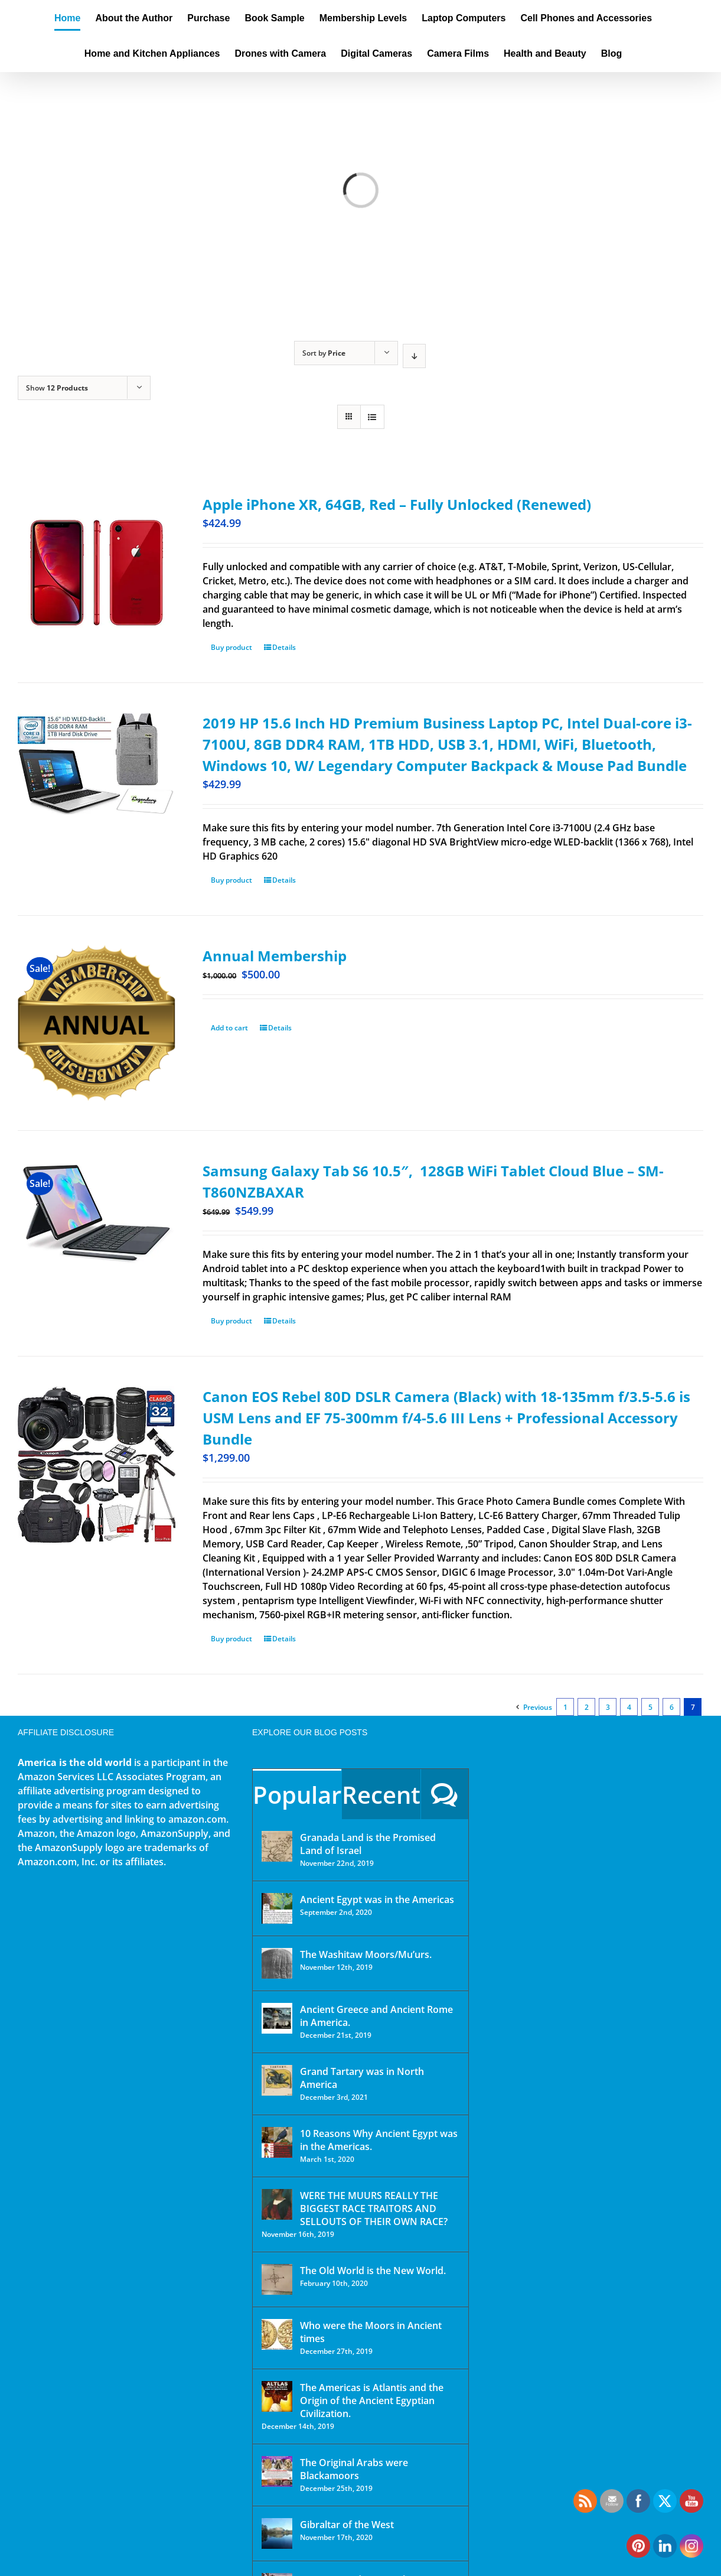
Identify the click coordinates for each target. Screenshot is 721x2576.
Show (57, 388)
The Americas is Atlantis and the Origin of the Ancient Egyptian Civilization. (371, 2400)
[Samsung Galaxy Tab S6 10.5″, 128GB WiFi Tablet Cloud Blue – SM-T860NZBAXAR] (96, 1212)
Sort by (323, 353)
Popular (297, 1794)
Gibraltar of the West (347, 2524)
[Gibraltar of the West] (277, 2533)
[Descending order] (414, 356)
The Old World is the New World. (373, 2270)
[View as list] (372, 416)
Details (284, 647)
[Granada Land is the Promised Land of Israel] (277, 1846)
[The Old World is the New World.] (277, 2279)
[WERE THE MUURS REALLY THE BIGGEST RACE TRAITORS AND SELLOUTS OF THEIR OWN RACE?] (277, 2204)
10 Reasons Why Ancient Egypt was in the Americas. (379, 2140)
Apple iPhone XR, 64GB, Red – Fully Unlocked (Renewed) (397, 504)
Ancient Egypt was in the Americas (377, 1899)
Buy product (231, 647)
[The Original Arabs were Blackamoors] (277, 2471)
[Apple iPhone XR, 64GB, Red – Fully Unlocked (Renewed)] (96, 573)
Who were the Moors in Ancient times (371, 2332)
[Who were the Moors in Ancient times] (277, 2334)
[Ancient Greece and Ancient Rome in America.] (277, 2018)
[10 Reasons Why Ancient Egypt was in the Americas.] (277, 2142)
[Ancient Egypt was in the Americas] (277, 1908)
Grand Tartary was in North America (362, 2078)
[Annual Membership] (96, 1023)
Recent (381, 1794)
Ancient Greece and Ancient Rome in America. (376, 2016)
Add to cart (229, 1028)
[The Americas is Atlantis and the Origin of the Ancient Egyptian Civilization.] (277, 2396)
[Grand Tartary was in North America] (277, 2080)
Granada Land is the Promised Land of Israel (368, 1844)
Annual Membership (275, 955)
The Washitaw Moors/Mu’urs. (366, 1954)
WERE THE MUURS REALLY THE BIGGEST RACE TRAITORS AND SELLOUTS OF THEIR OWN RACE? (374, 2208)
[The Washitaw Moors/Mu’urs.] (277, 1963)
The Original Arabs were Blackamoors (354, 2469)
